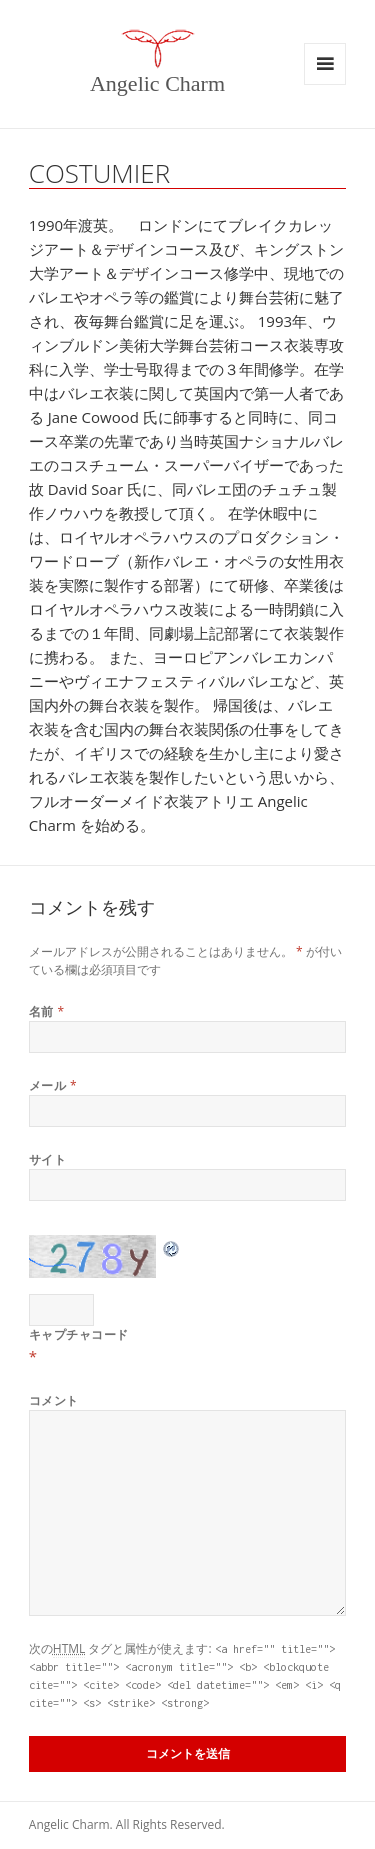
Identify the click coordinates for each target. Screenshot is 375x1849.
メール (53, 1085)
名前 (47, 1011)
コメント (54, 1400)
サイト (47, 1159)
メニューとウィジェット (325, 64)
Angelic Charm (157, 83)
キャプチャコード (79, 1334)
